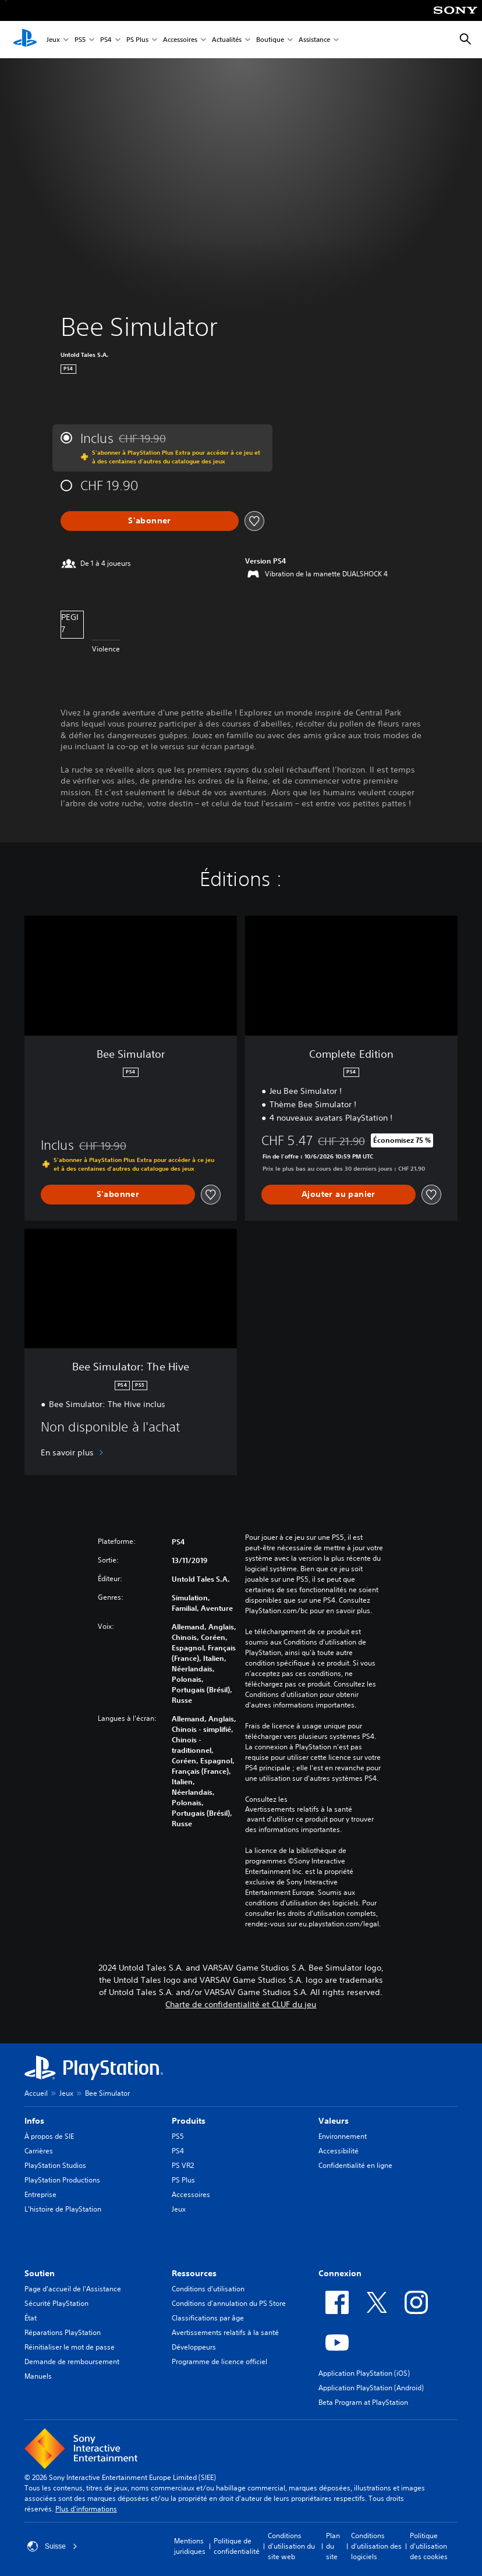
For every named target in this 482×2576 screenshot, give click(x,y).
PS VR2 (183, 2165)
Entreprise (40, 2194)
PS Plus (137, 40)
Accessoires (180, 40)
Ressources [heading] (194, 2273)
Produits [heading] (188, 2121)
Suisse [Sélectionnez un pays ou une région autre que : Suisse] (52, 2546)
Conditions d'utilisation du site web (291, 2546)
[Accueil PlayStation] (25, 39)
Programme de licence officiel (219, 2361)
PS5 (80, 40)
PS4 (106, 40)
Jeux (53, 40)
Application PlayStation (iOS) (364, 2373)
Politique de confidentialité (237, 2546)
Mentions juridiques (189, 2546)
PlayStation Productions (62, 2180)
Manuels (38, 2376)
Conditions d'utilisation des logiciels (376, 2546)
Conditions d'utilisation (208, 2289)
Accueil (36, 2093)
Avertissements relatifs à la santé (298, 1809)
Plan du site (333, 2546)
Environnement (342, 2136)
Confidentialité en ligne (355, 2165)
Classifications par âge (208, 2318)
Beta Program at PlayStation (363, 2402)
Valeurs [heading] (333, 2121)
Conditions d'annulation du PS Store (229, 2303)
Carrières (38, 2151)
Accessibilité (338, 2151)
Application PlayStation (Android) (371, 2388)
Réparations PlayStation (62, 2332)
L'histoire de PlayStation (62, 2209)
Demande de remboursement (71, 2361)
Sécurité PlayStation (56, 2303)
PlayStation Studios (55, 2165)
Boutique (270, 40)
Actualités (227, 40)
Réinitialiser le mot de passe (69, 2347)
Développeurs (194, 2347)
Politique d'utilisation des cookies (429, 2546)
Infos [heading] (34, 2121)
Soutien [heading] (39, 2273)
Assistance (314, 40)
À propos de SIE (49, 2136)
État (30, 2318)
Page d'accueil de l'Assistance (72, 2289)
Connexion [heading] (340, 2273)
